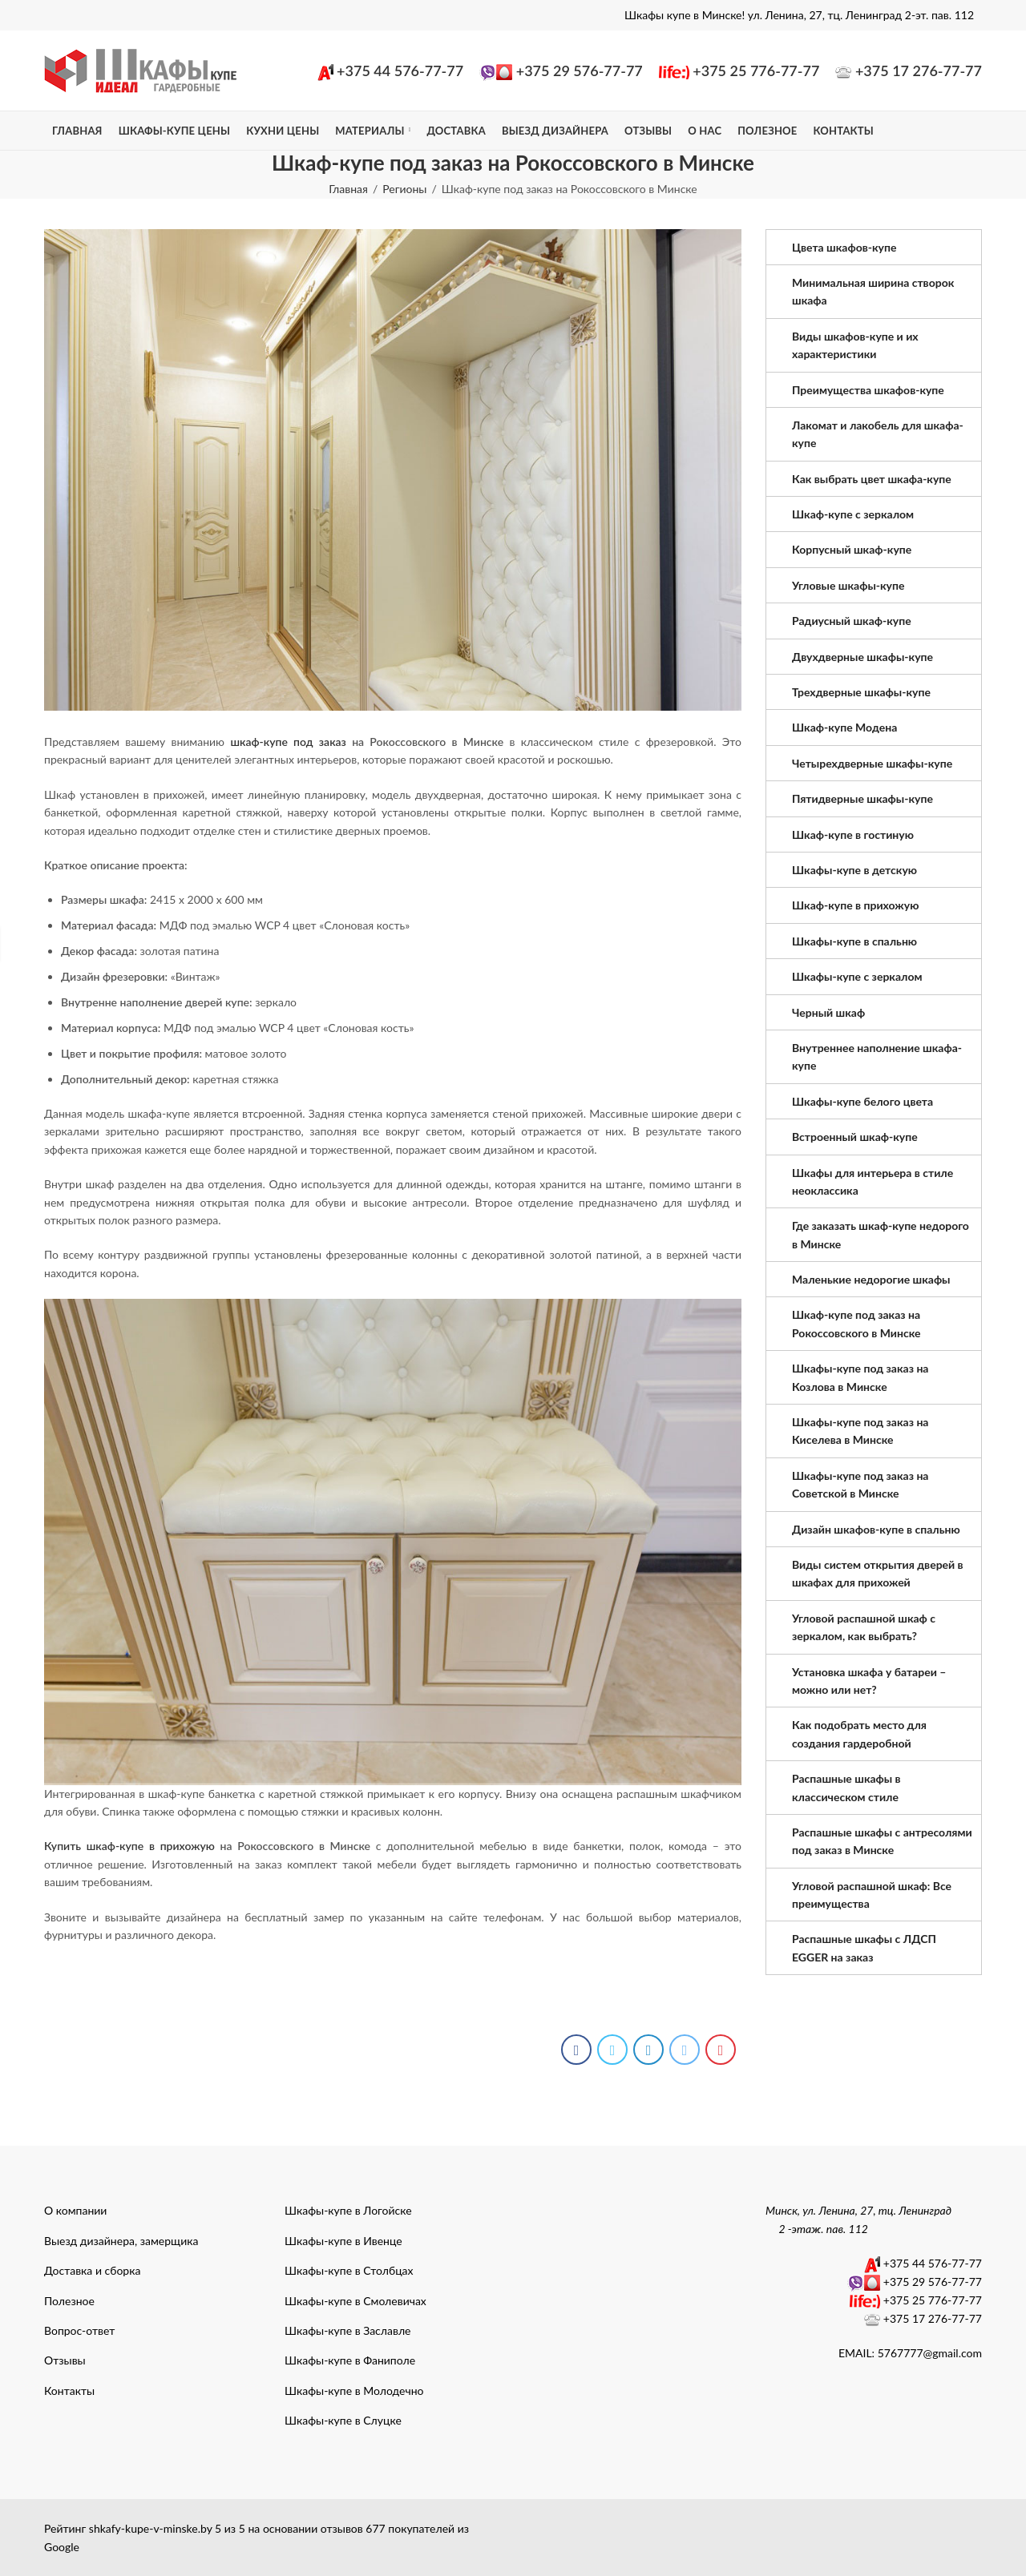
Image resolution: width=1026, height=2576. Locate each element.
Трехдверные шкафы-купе (861, 692)
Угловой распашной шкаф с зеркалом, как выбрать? (863, 1627)
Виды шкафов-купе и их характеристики (855, 345)
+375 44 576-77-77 (400, 70)
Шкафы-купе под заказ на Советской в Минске (860, 1484)
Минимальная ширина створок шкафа (873, 291)
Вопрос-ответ (79, 2330)
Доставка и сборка (92, 2270)
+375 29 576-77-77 (579, 70)
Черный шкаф (828, 1012)
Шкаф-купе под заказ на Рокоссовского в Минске (856, 1323)
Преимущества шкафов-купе (868, 390)
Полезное (69, 2301)
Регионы (404, 189)
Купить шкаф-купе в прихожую (129, 1845)
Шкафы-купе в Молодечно (354, 2390)
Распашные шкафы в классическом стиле (846, 1787)
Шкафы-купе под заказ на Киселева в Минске (860, 1430)
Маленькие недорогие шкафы (871, 1279)
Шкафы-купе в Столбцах (349, 2270)
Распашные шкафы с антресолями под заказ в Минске (882, 1840)
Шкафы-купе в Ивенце (343, 2240)
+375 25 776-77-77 (756, 70)
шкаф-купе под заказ (287, 741)
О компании (75, 2210)
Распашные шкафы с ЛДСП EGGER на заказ (864, 1947)
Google (61, 2547)
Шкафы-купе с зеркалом (857, 976)
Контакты (69, 2390)
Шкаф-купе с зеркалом (853, 514)
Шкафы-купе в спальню (854, 941)
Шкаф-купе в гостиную (853, 834)
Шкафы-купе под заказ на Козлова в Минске (860, 1377)
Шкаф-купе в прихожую (855, 905)
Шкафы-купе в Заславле (347, 2330)
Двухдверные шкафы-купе (862, 656)
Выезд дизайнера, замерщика (121, 2240)
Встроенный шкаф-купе (855, 1136)
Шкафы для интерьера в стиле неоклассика (872, 1181)
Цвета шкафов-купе (844, 247)
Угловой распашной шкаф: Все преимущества (871, 1894)
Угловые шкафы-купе (848, 585)
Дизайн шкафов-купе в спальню (876, 1529)
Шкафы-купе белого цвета (862, 1101)
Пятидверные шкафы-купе (862, 798)
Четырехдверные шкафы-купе (872, 763)
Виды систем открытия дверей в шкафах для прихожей (877, 1573)
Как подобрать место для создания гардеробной (859, 1733)
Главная (348, 189)
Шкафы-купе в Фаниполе (350, 2360)
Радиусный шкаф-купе (851, 620)
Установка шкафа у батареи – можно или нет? (869, 1680)
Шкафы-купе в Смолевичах (355, 2301)
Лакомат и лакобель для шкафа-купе (877, 433)
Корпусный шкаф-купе (851, 549)
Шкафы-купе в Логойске (348, 2210)
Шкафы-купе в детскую (854, 870)
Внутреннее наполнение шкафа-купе (877, 1056)
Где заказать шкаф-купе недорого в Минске (880, 1234)
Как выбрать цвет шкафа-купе (871, 479)
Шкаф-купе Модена (844, 727)
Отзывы (65, 2360)
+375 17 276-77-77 (918, 70)
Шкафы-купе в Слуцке (343, 2420)
